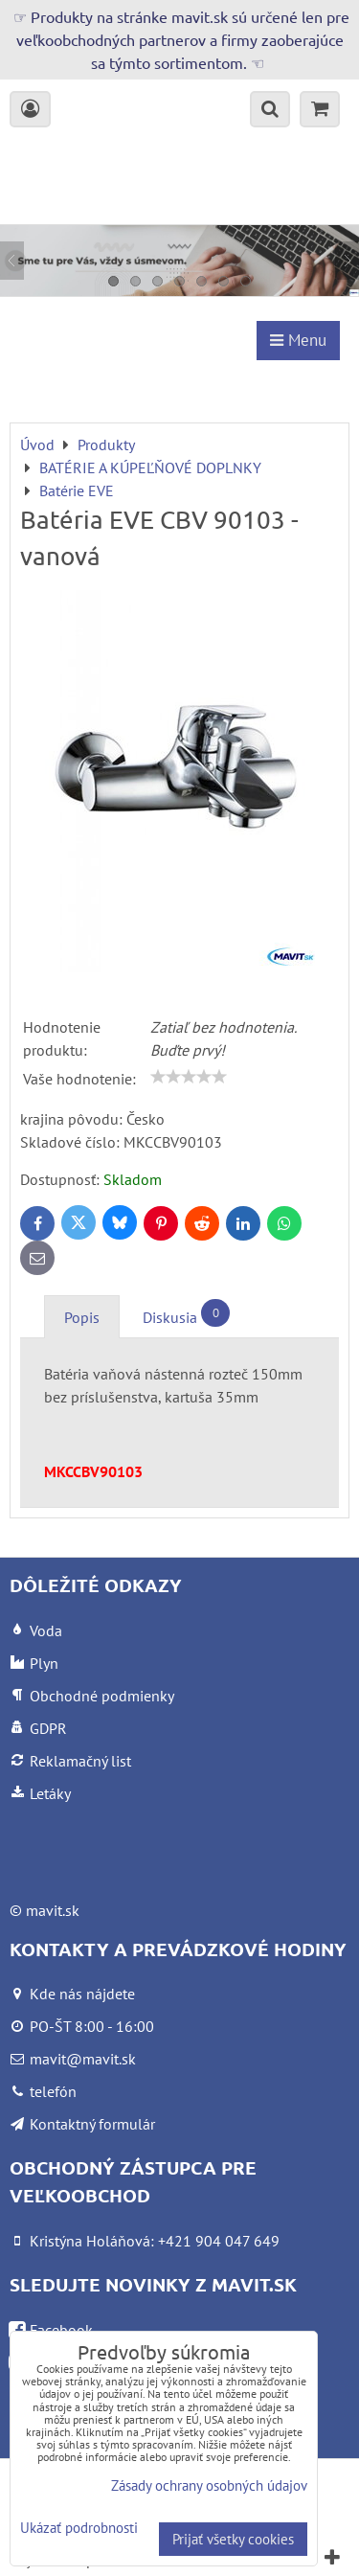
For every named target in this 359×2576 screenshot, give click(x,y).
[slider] (188, 1076)
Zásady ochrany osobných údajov (209, 2485)
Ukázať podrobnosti (79, 2528)
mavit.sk (52, 1910)
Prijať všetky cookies (233, 2539)
